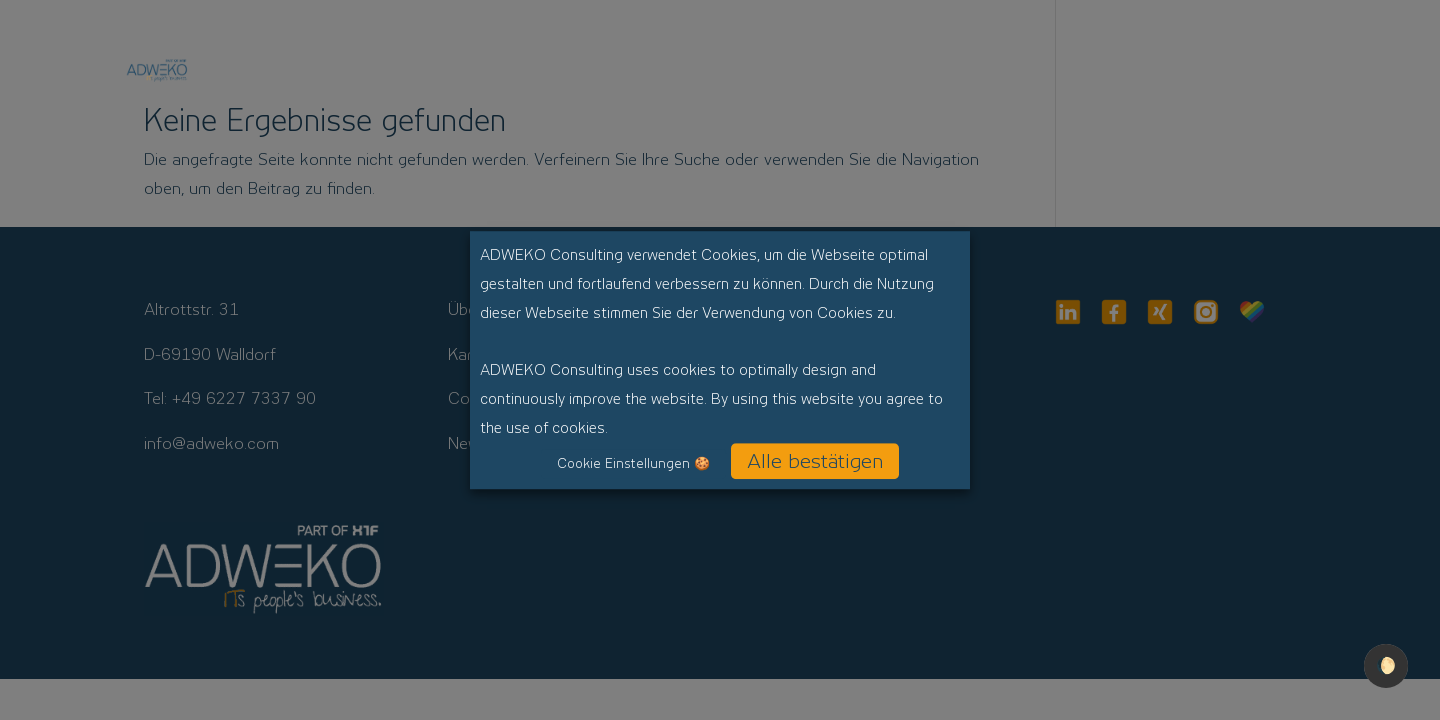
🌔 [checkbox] (1386, 665)
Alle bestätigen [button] (815, 461)
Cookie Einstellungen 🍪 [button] (633, 463)
